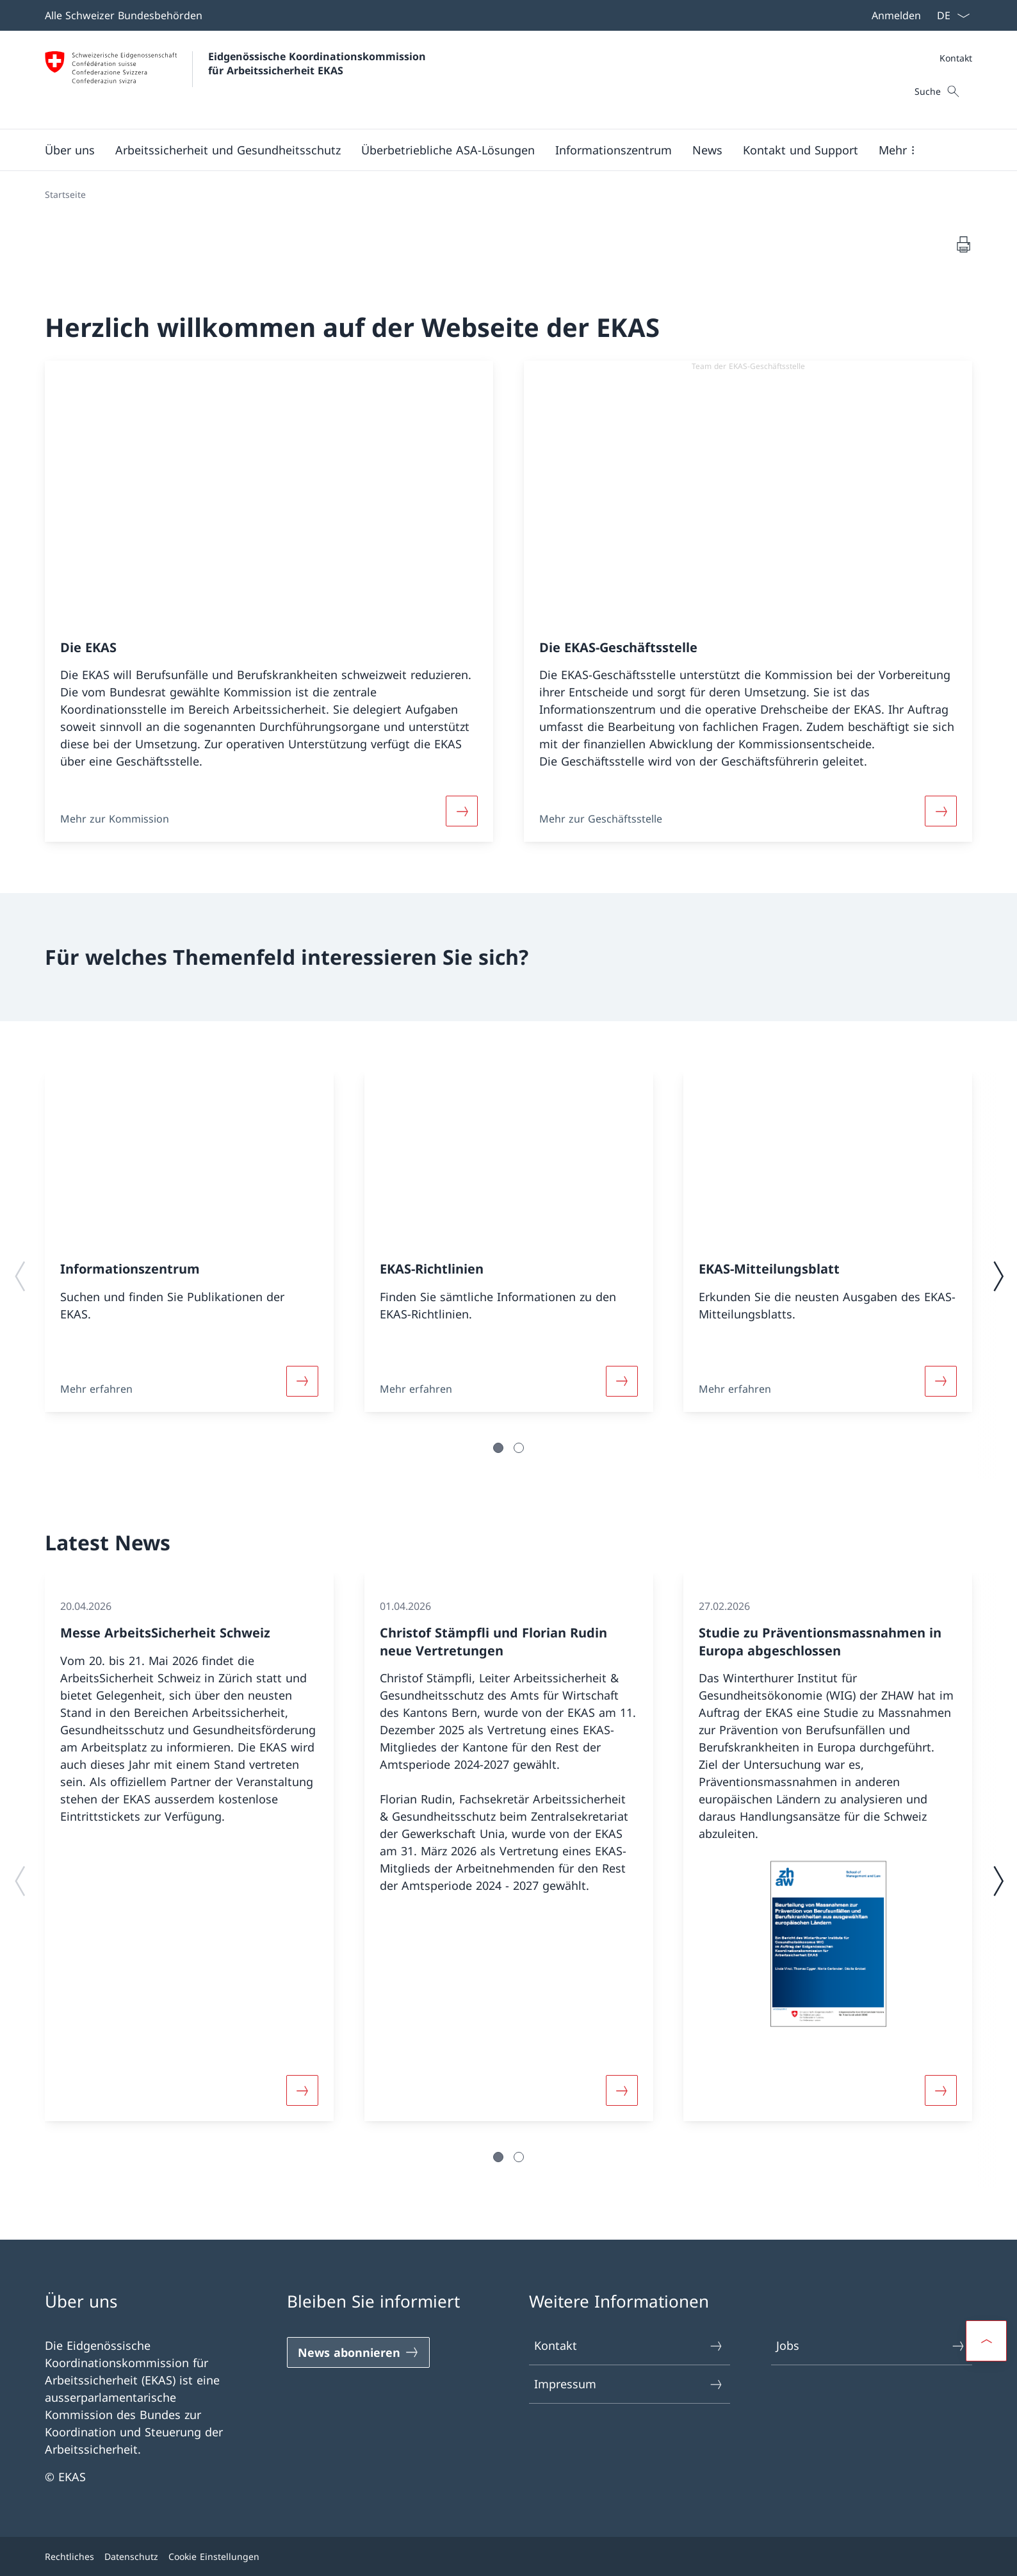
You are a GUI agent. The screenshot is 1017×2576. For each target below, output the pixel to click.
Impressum (629, 2384)
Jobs (871, 2346)
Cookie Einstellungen (213, 2556)
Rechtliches (69, 2556)
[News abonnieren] (358, 2352)
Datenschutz (131, 2556)
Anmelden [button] (896, 15)
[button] (70, 149)
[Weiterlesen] (462, 811)
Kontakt (956, 58)
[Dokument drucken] (963, 244)
